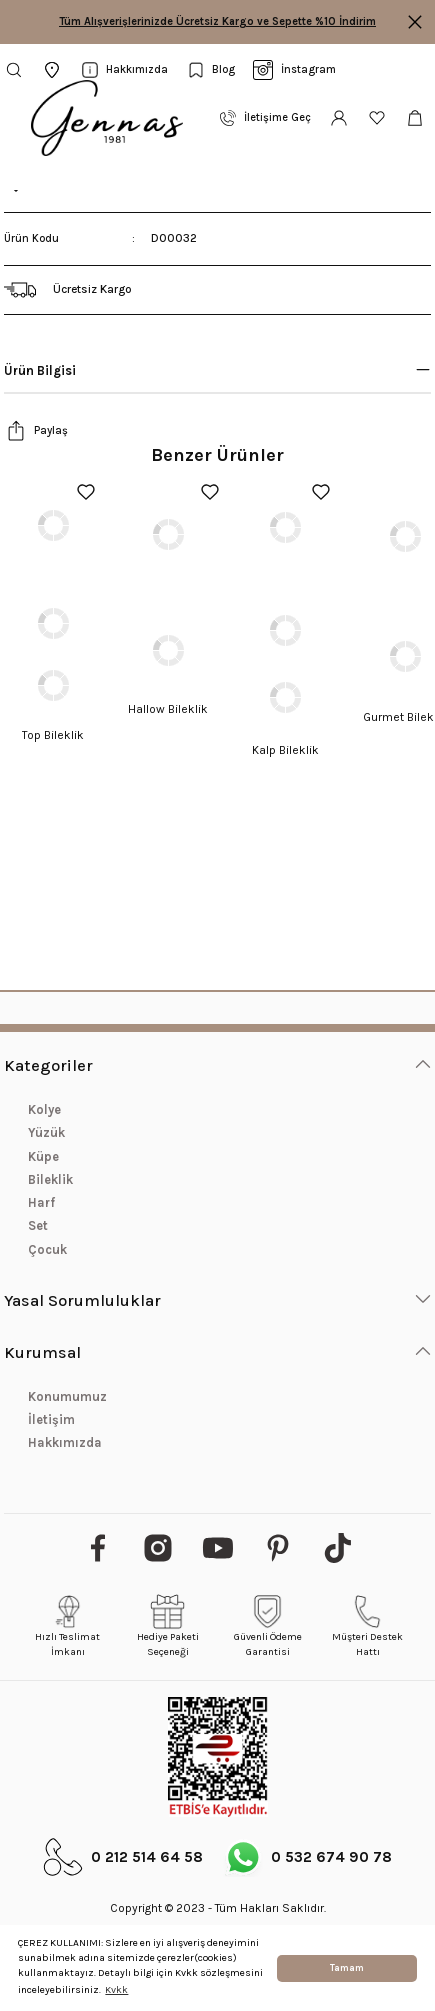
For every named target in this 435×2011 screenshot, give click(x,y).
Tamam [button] (347, 1968)
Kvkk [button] (116, 1990)
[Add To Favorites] (86, 492)
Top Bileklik (53, 735)
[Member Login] (339, 118)
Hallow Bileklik (168, 709)
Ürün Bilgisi (40, 370)
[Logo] (107, 118)
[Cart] (418, 118)
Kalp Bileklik (285, 750)
